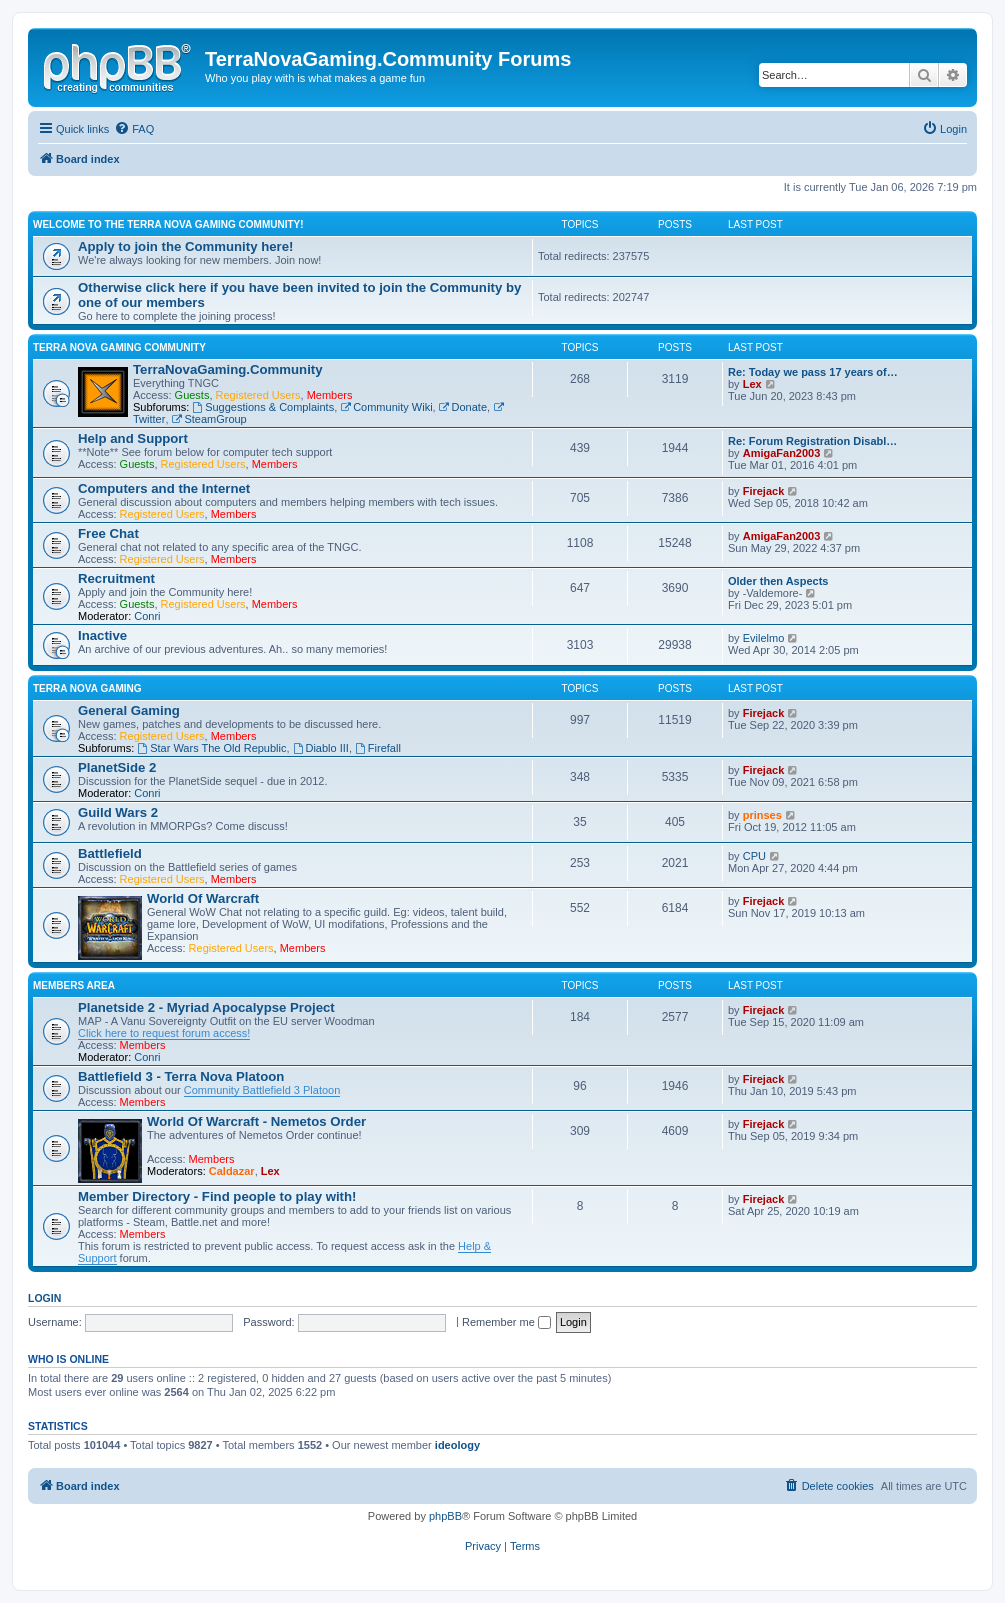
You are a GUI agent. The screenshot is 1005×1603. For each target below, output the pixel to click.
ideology (457, 1445)
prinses (762, 815)
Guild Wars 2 (118, 812)
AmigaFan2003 (782, 453)
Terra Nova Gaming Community (119, 347)
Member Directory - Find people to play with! (217, 1196)
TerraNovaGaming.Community (228, 369)
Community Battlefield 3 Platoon (262, 1090)
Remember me (506, 1322)
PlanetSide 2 (117, 767)
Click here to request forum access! (164, 1033)
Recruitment (116, 578)
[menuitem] (134, 129)
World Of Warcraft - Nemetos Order (256, 1121)
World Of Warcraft (203, 898)
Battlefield (110, 853)
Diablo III (321, 748)
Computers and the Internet (164, 488)
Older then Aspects (778, 581)
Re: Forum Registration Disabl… (812, 441)
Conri (147, 616)
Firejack (764, 491)
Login (44, 1298)
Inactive (102, 635)
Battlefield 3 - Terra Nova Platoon (181, 1076)
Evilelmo (764, 638)
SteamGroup (209, 419)
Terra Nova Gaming (87, 688)
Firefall (378, 748)
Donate (463, 407)
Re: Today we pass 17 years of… (813, 372)
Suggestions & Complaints (263, 407)
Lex (752, 384)
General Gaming (129, 710)
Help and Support (133, 438)
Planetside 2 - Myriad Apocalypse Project (206, 1007)
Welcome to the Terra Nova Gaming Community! (168, 224)
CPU (754, 856)
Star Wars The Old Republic (211, 748)
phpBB (445, 1516)
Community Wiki (386, 407)
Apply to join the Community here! (185, 246)
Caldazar (232, 1171)
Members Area (74, 985)
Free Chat (108, 533)
